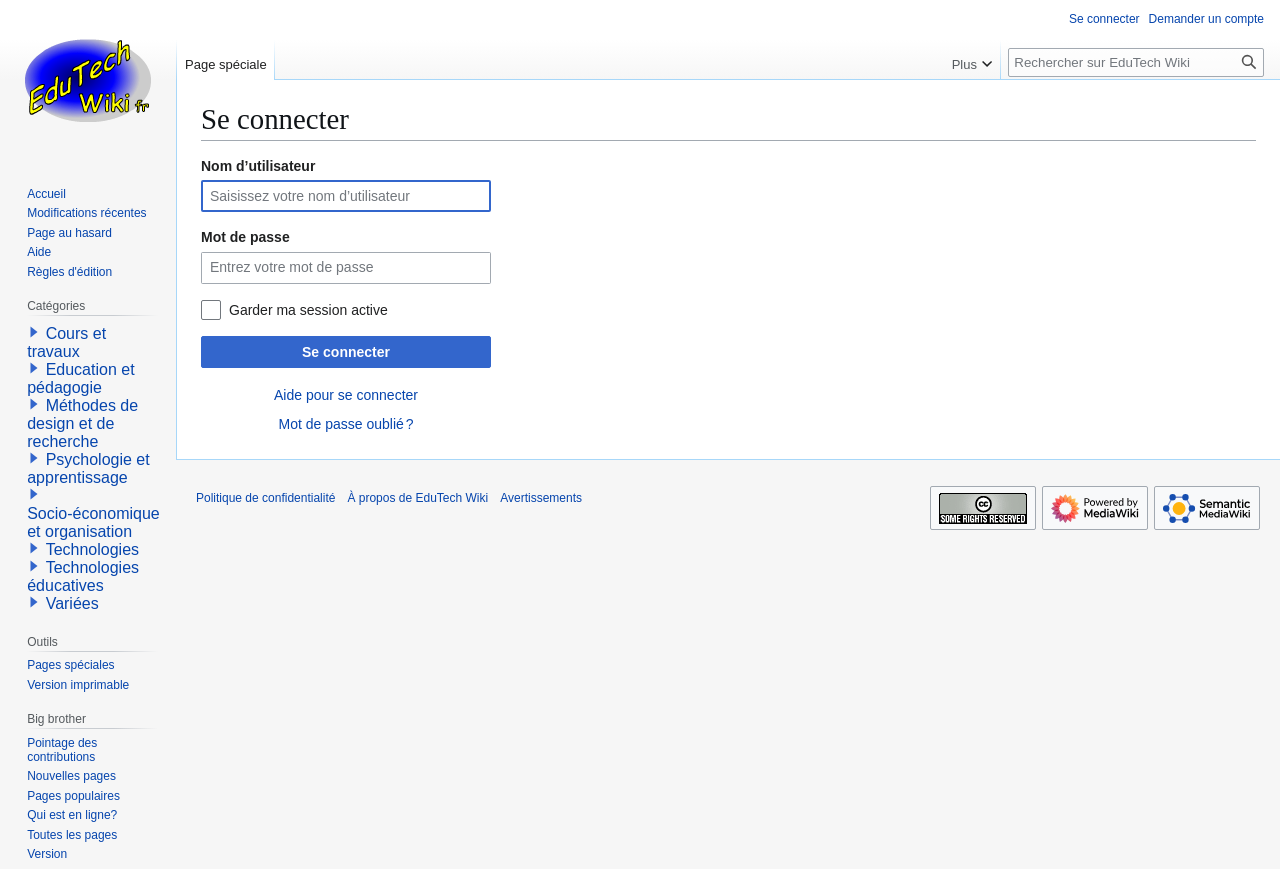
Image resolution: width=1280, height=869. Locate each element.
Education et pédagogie (80, 378)
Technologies (92, 549)
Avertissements (541, 498)
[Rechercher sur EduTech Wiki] (1136, 62)
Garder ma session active (308, 310)
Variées (72, 603)
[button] (34, 332)
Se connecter (346, 352)
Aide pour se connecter (346, 395)
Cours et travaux (66, 342)
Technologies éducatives (83, 576)
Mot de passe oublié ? (345, 424)
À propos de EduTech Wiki (417, 498)
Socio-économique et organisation (93, 522)
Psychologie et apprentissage (88, 468)
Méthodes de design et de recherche (82, 423)
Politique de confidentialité (265, 498)
